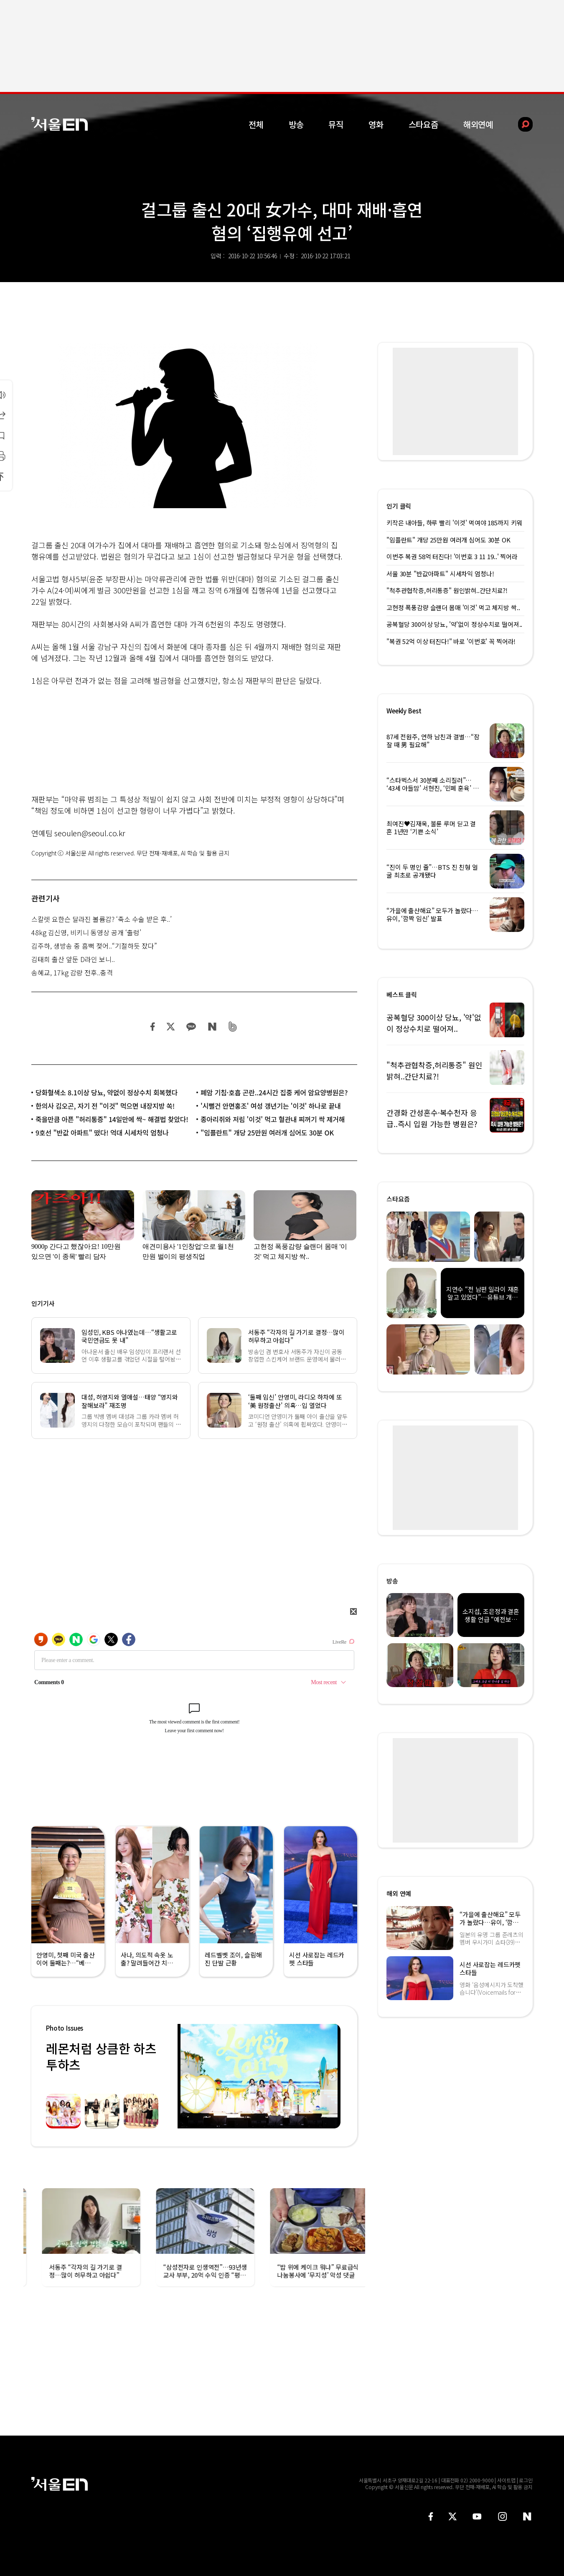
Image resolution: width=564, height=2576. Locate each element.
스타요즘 (423, 124)
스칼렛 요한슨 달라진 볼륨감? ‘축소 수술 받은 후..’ (101, 919)
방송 (296, 124)
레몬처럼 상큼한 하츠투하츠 (101, 2056)
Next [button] (332, 2076)
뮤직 (335, 124)
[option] (259, 2076)
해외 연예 (398, 1893)
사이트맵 (506, 2480)
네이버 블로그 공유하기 (212, 1026)
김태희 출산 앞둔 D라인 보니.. (73, 959)
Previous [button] (186, 2076)
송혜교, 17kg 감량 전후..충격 (72, 972)
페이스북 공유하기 (152, 1026)
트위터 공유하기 (170, 1026)
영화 (376, 124)
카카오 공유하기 (190, 1026)
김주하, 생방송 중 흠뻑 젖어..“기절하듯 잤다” (94, 946)
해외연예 (478, 124)
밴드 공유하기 (233, 1026)
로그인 (526, 2480)
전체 (256, 124)
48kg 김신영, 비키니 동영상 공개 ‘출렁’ (86, 932)
